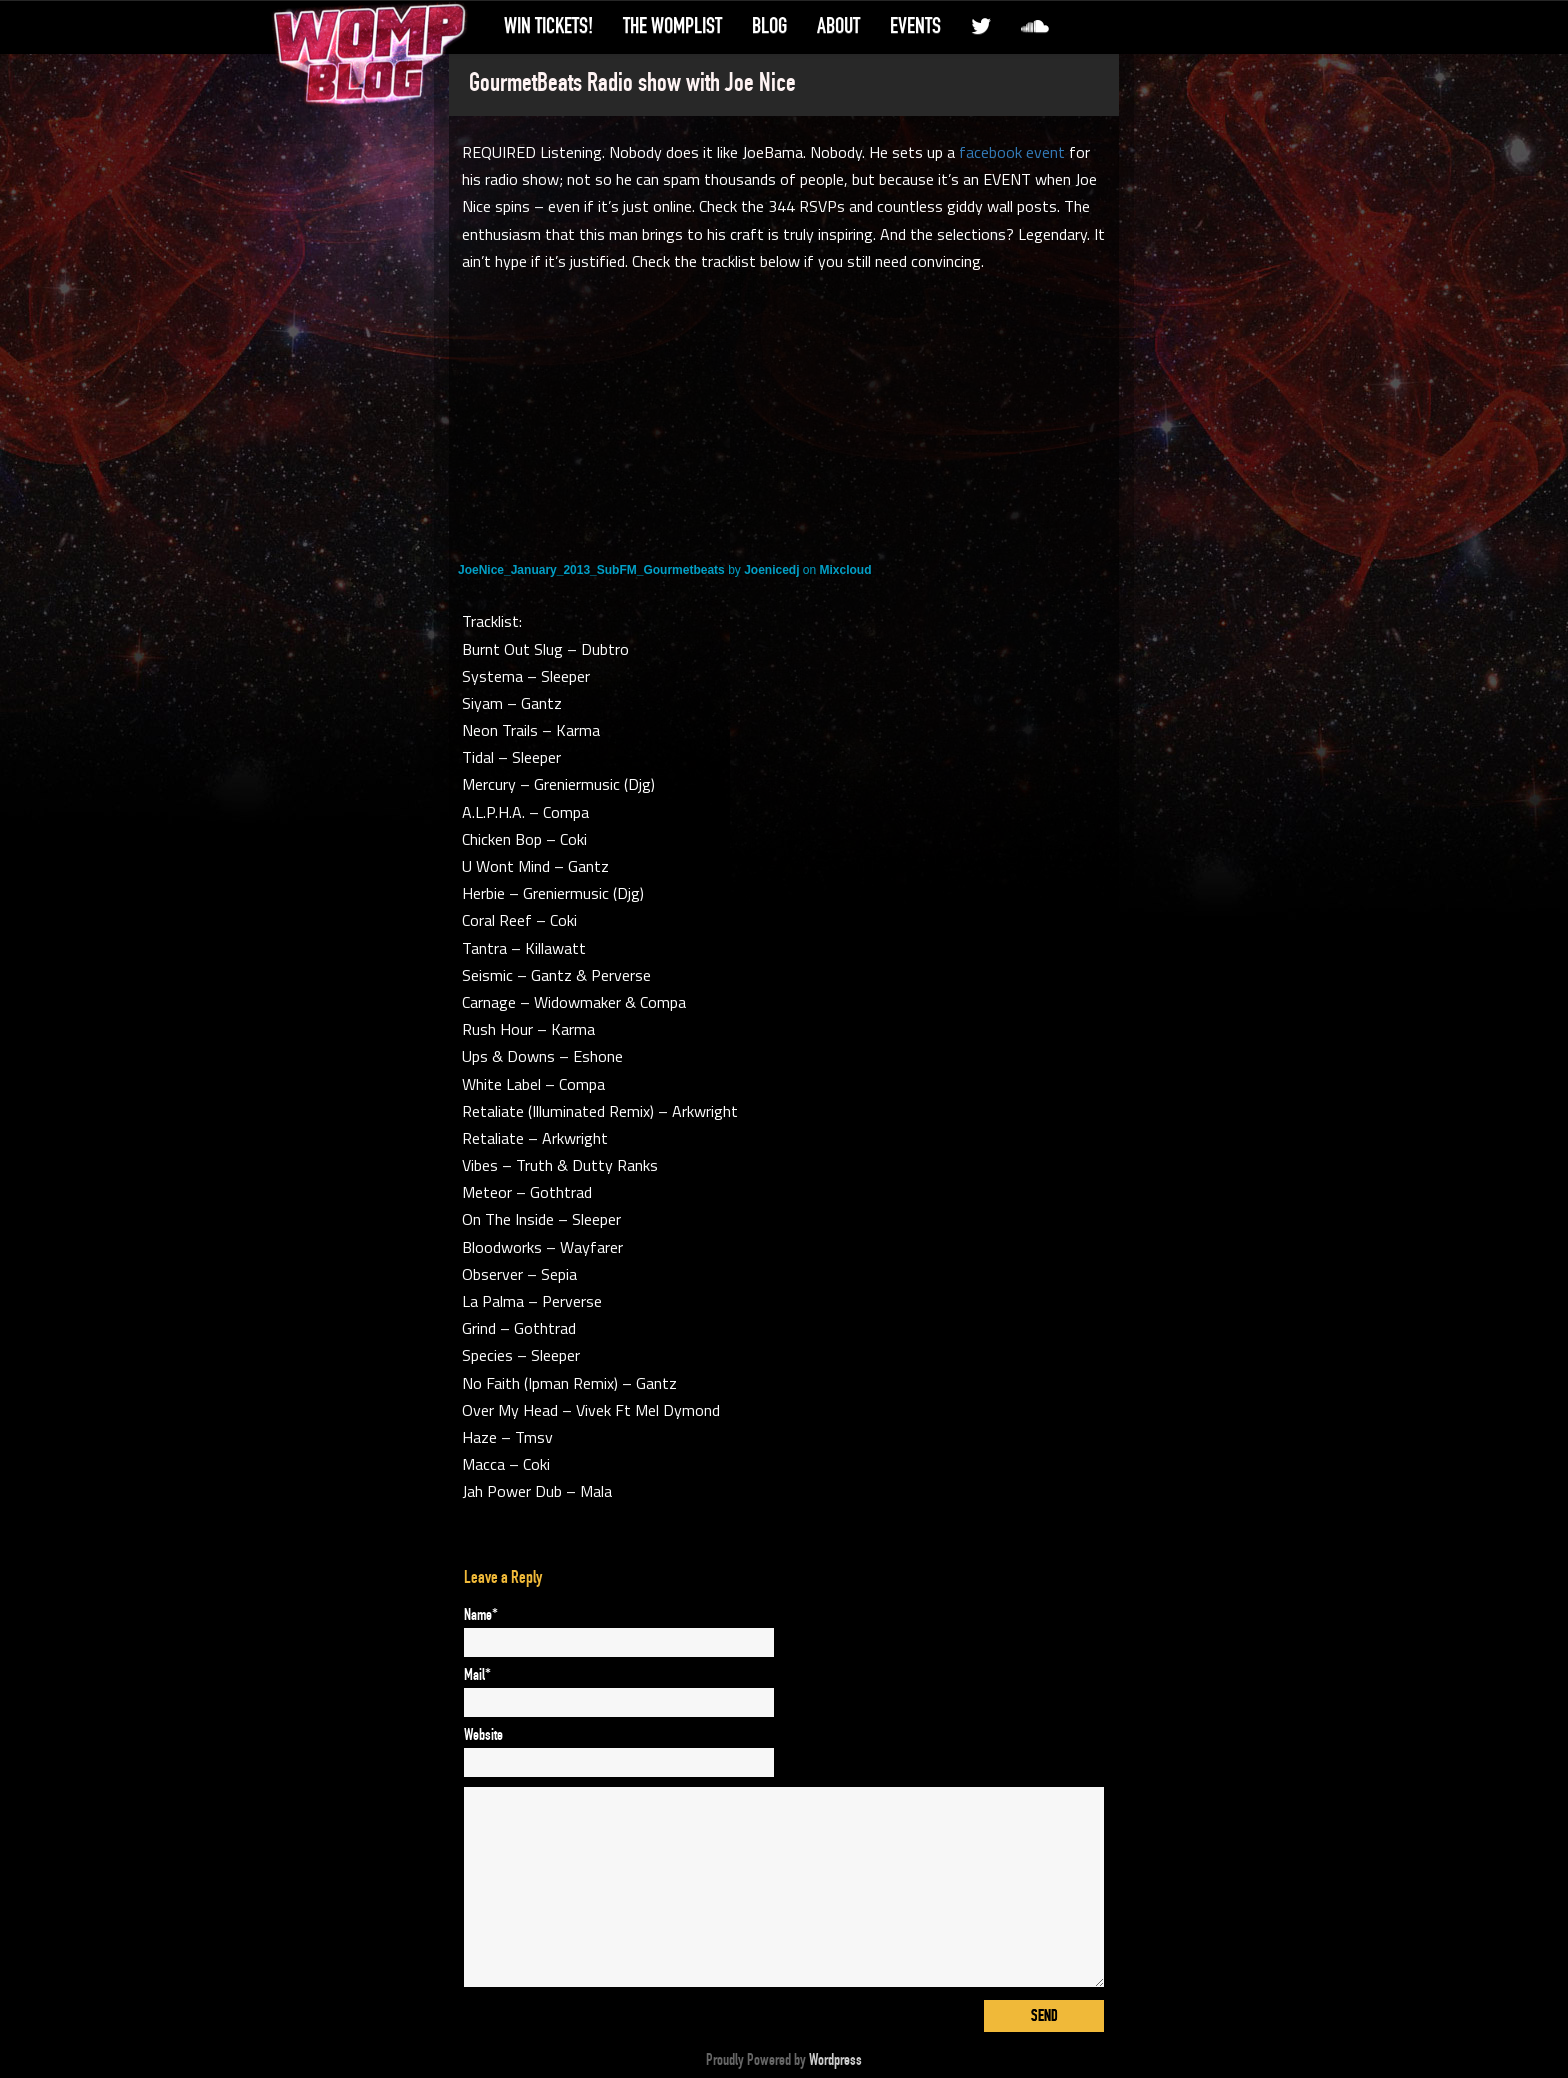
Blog (769, 26)
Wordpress (835, 2060)
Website (483, 1735)
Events (915, 26)
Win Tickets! (548, 26)
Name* (481, 1615)
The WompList (672, 26)
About (838, 26)
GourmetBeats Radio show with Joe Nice (632, 83)
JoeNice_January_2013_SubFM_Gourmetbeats (591, 570)
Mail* (477, 1675)
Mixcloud (846, 570)
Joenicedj (771, 570)
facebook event (1012, 152)
